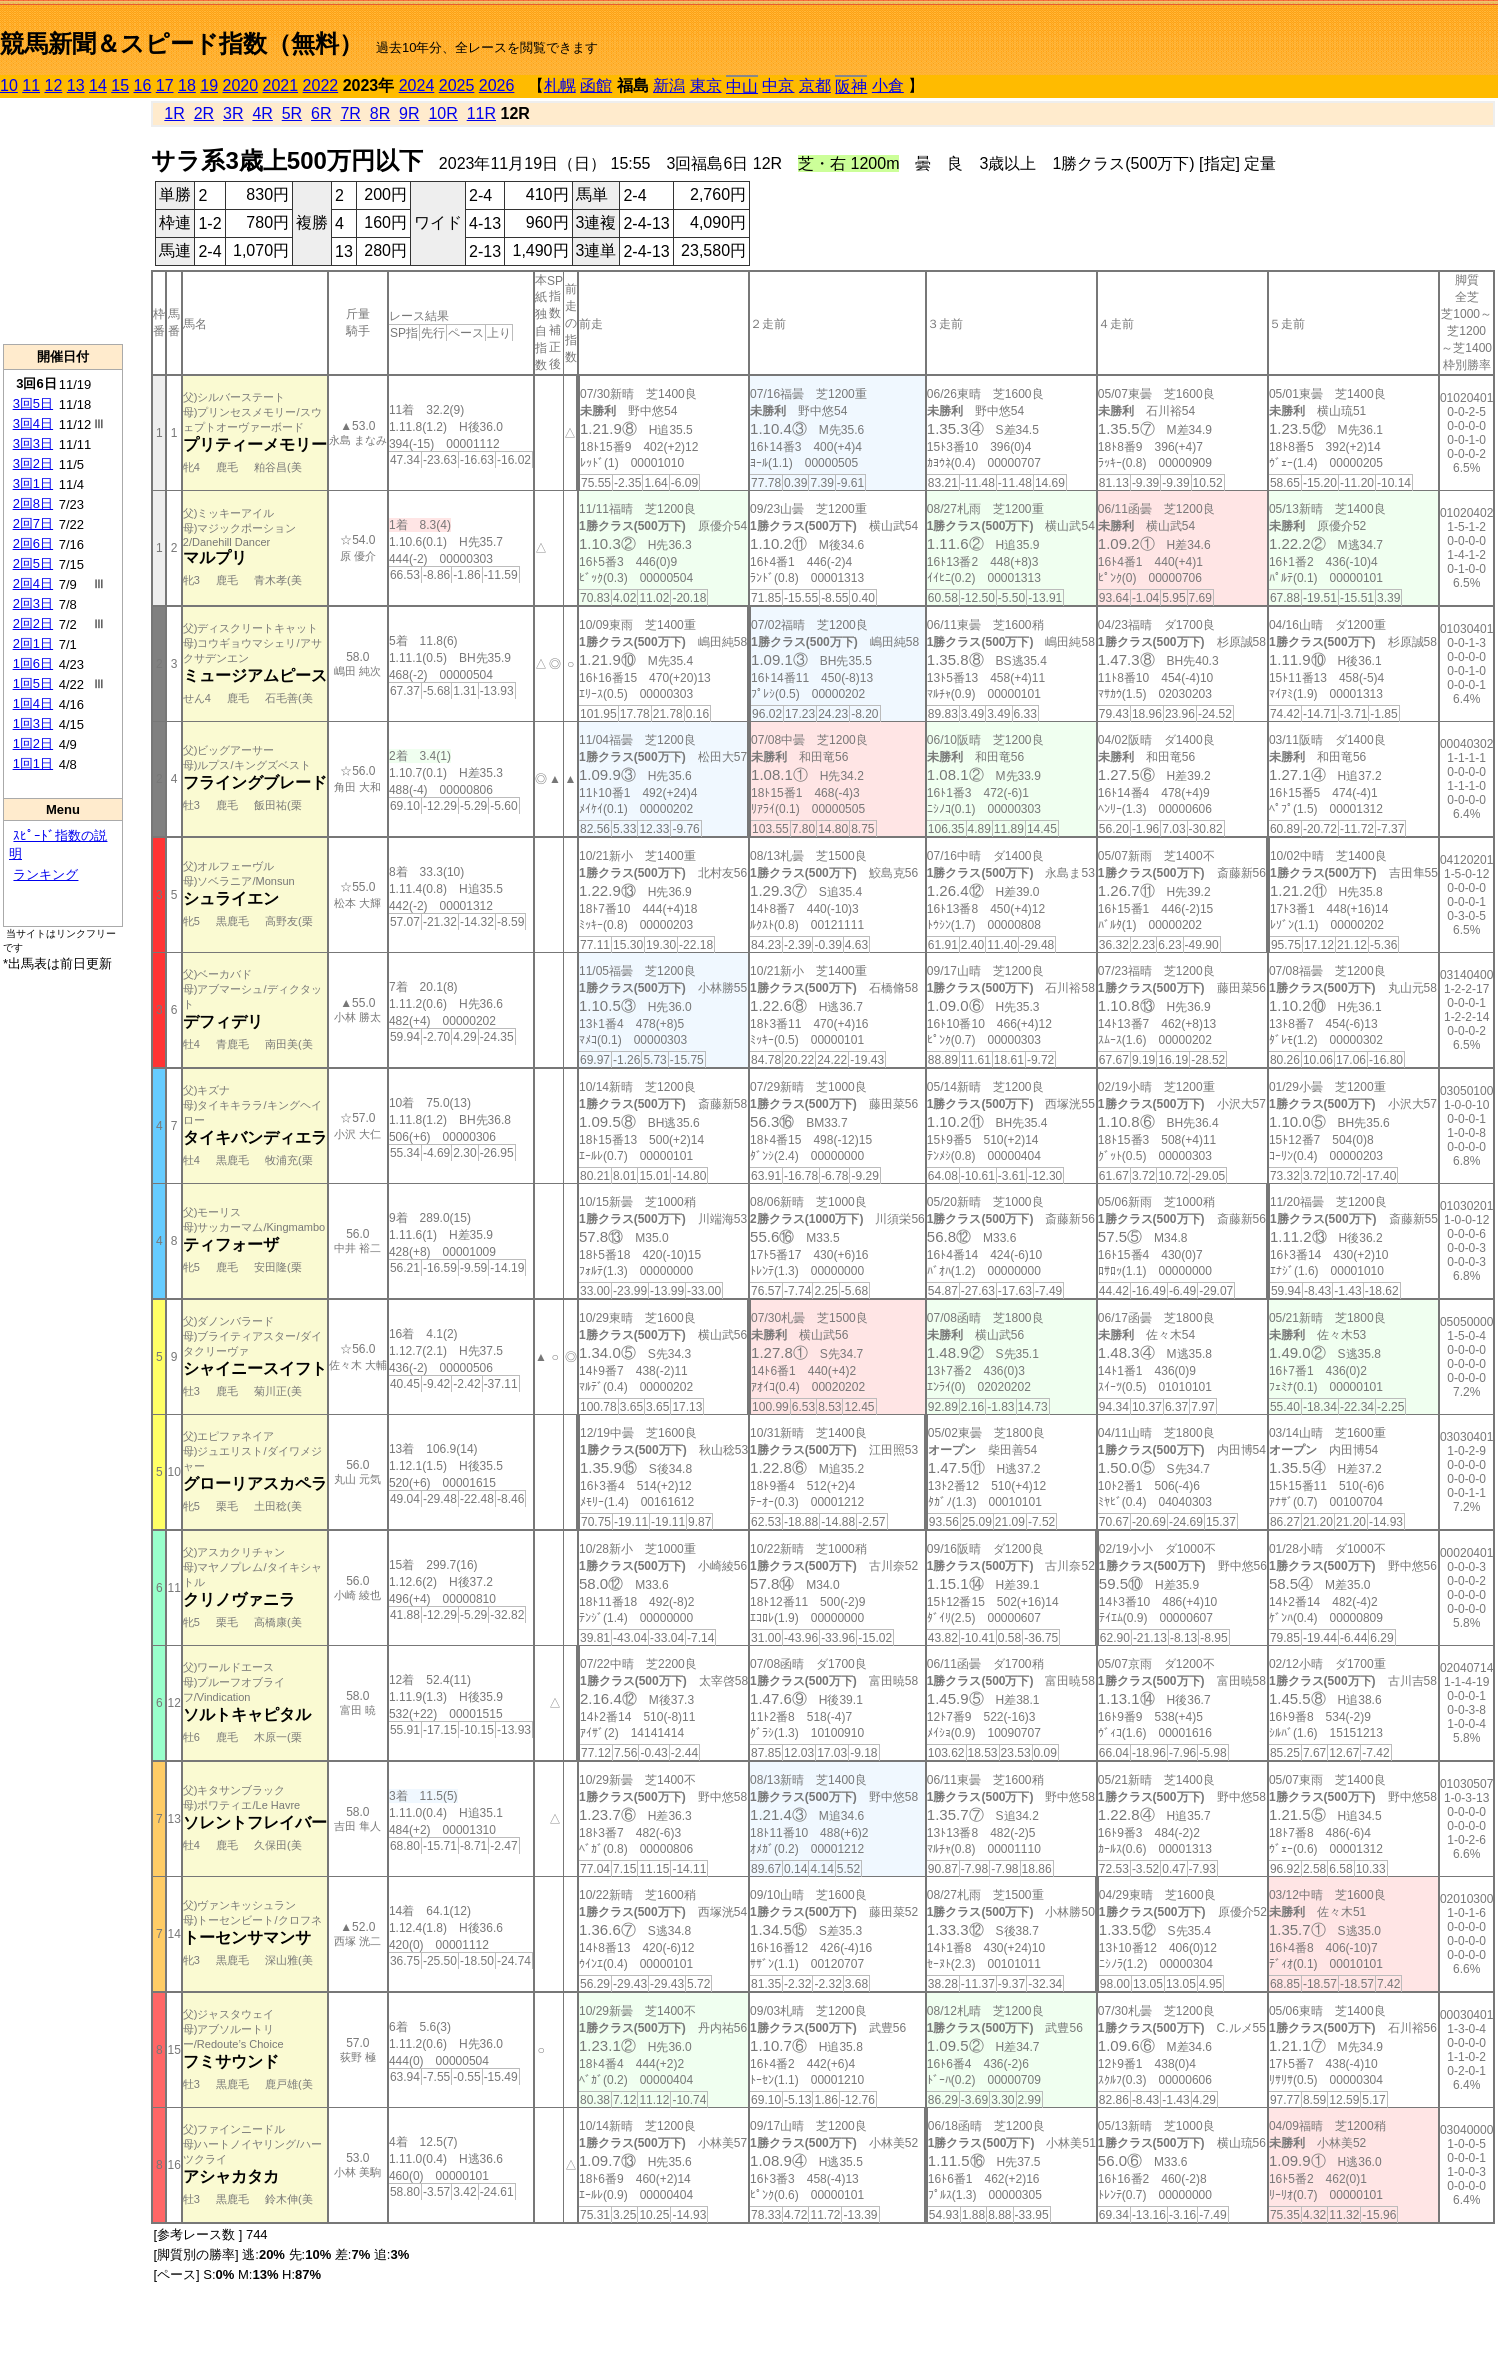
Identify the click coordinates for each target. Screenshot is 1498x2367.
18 (187, 85)
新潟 (669, 85)
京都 (815, 85)
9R (409, 113)
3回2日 (33, 463)
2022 (321, 85)
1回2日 (33, 743)
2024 (417, 85)
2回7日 (33, 523)
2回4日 (33, 583)
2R (204, 113)
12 (54, 85)
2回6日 (33, 543)
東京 (706, 85)
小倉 (888, 85)
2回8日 (33, 503)
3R (233, 113)
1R (174, 113)
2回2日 (33, 623)
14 (98, 85)
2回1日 (33, 643)
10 (9, 85)
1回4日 (33, 703)
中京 (778, 85)
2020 (241, 85)
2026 (497, 85)
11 (31, 85)
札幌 (560, 85)
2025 (457, 85)
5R (292, 113)
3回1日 (33, 483)
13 (76, 85)
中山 (742, 86)
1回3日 (33, 723)
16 (143, 85)
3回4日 (33, 423)
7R (350, 113)
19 (209, 85)
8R (380, 113)
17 (165, 85)
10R (442, 113)
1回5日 (33, 683)
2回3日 (33, 603)
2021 (281, 85)
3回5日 (33, 403)
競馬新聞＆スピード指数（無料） (181, 43)
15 (120, 85)
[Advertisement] (63, 221)
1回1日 (33, 763)
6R (321, 113)
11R (481, 113)
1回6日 (33, 663)
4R (262, 113)
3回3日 (33, 443)
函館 (596, 85)
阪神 (851, 86)
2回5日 (33, 563)
